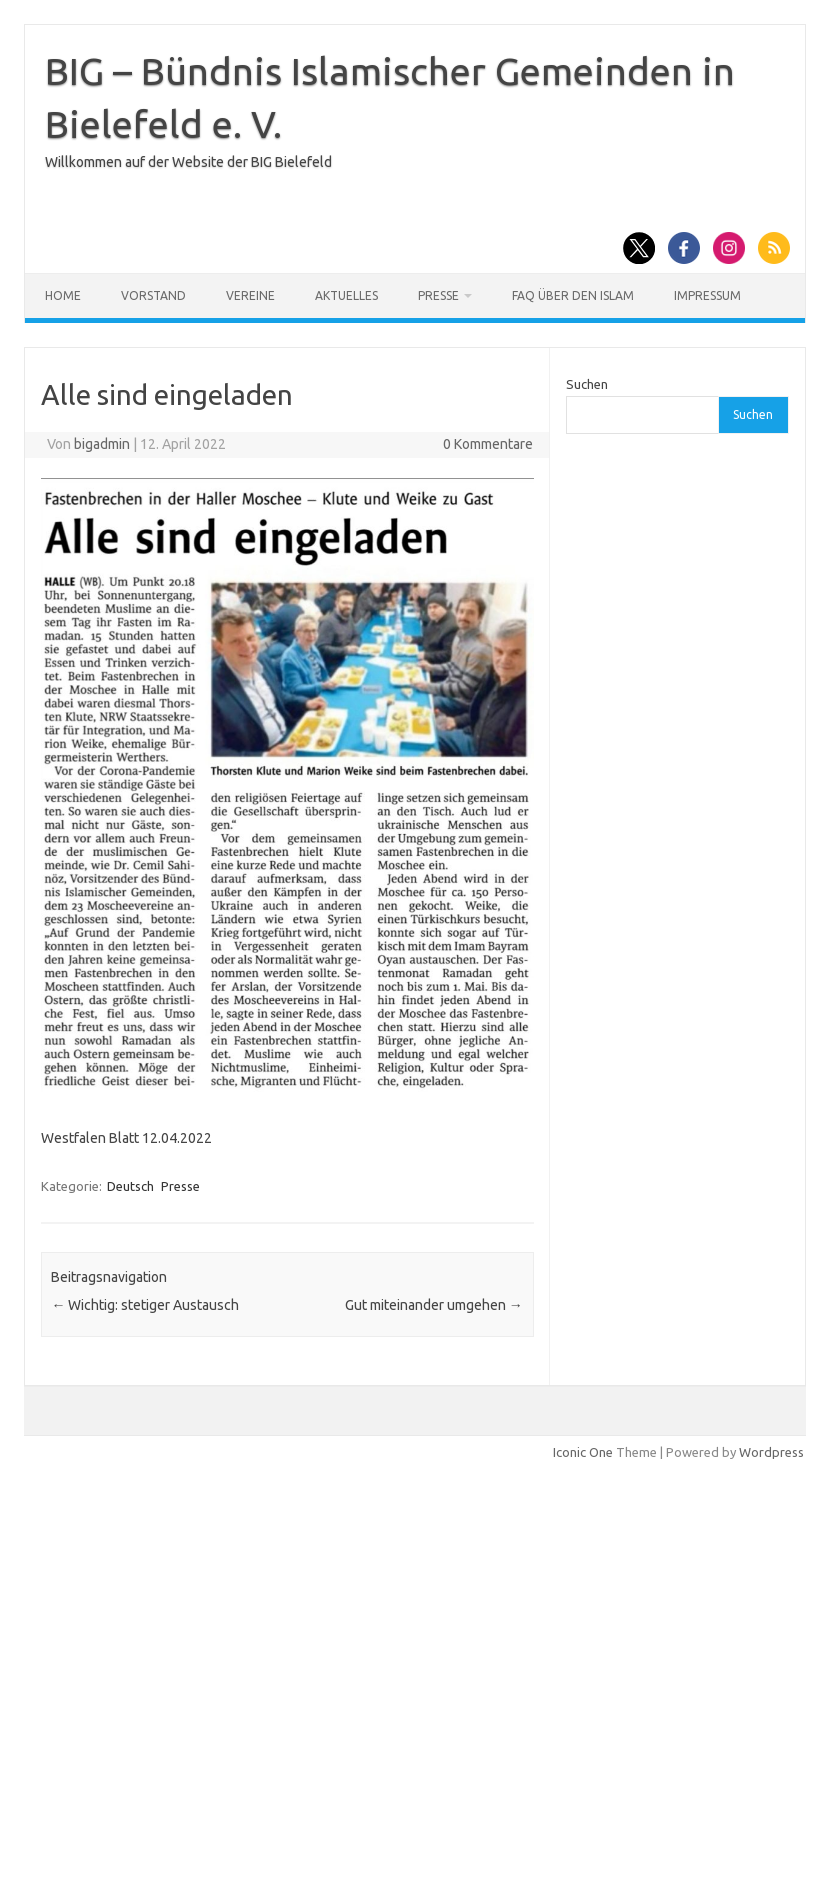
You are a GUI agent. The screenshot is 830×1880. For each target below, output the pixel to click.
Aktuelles (346, 295)
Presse (438, 295)
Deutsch (130, 1186)
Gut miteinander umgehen (434, 1305)
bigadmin (102, 444)
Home (63, 295)
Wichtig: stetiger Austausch (145, 1305)
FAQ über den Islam (573, 295)
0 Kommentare (488, 444)
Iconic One (583, 1452)
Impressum (707, 295)
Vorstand (153, 295)
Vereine (250, 295)
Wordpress (771, 1452)
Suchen (587, 384)
